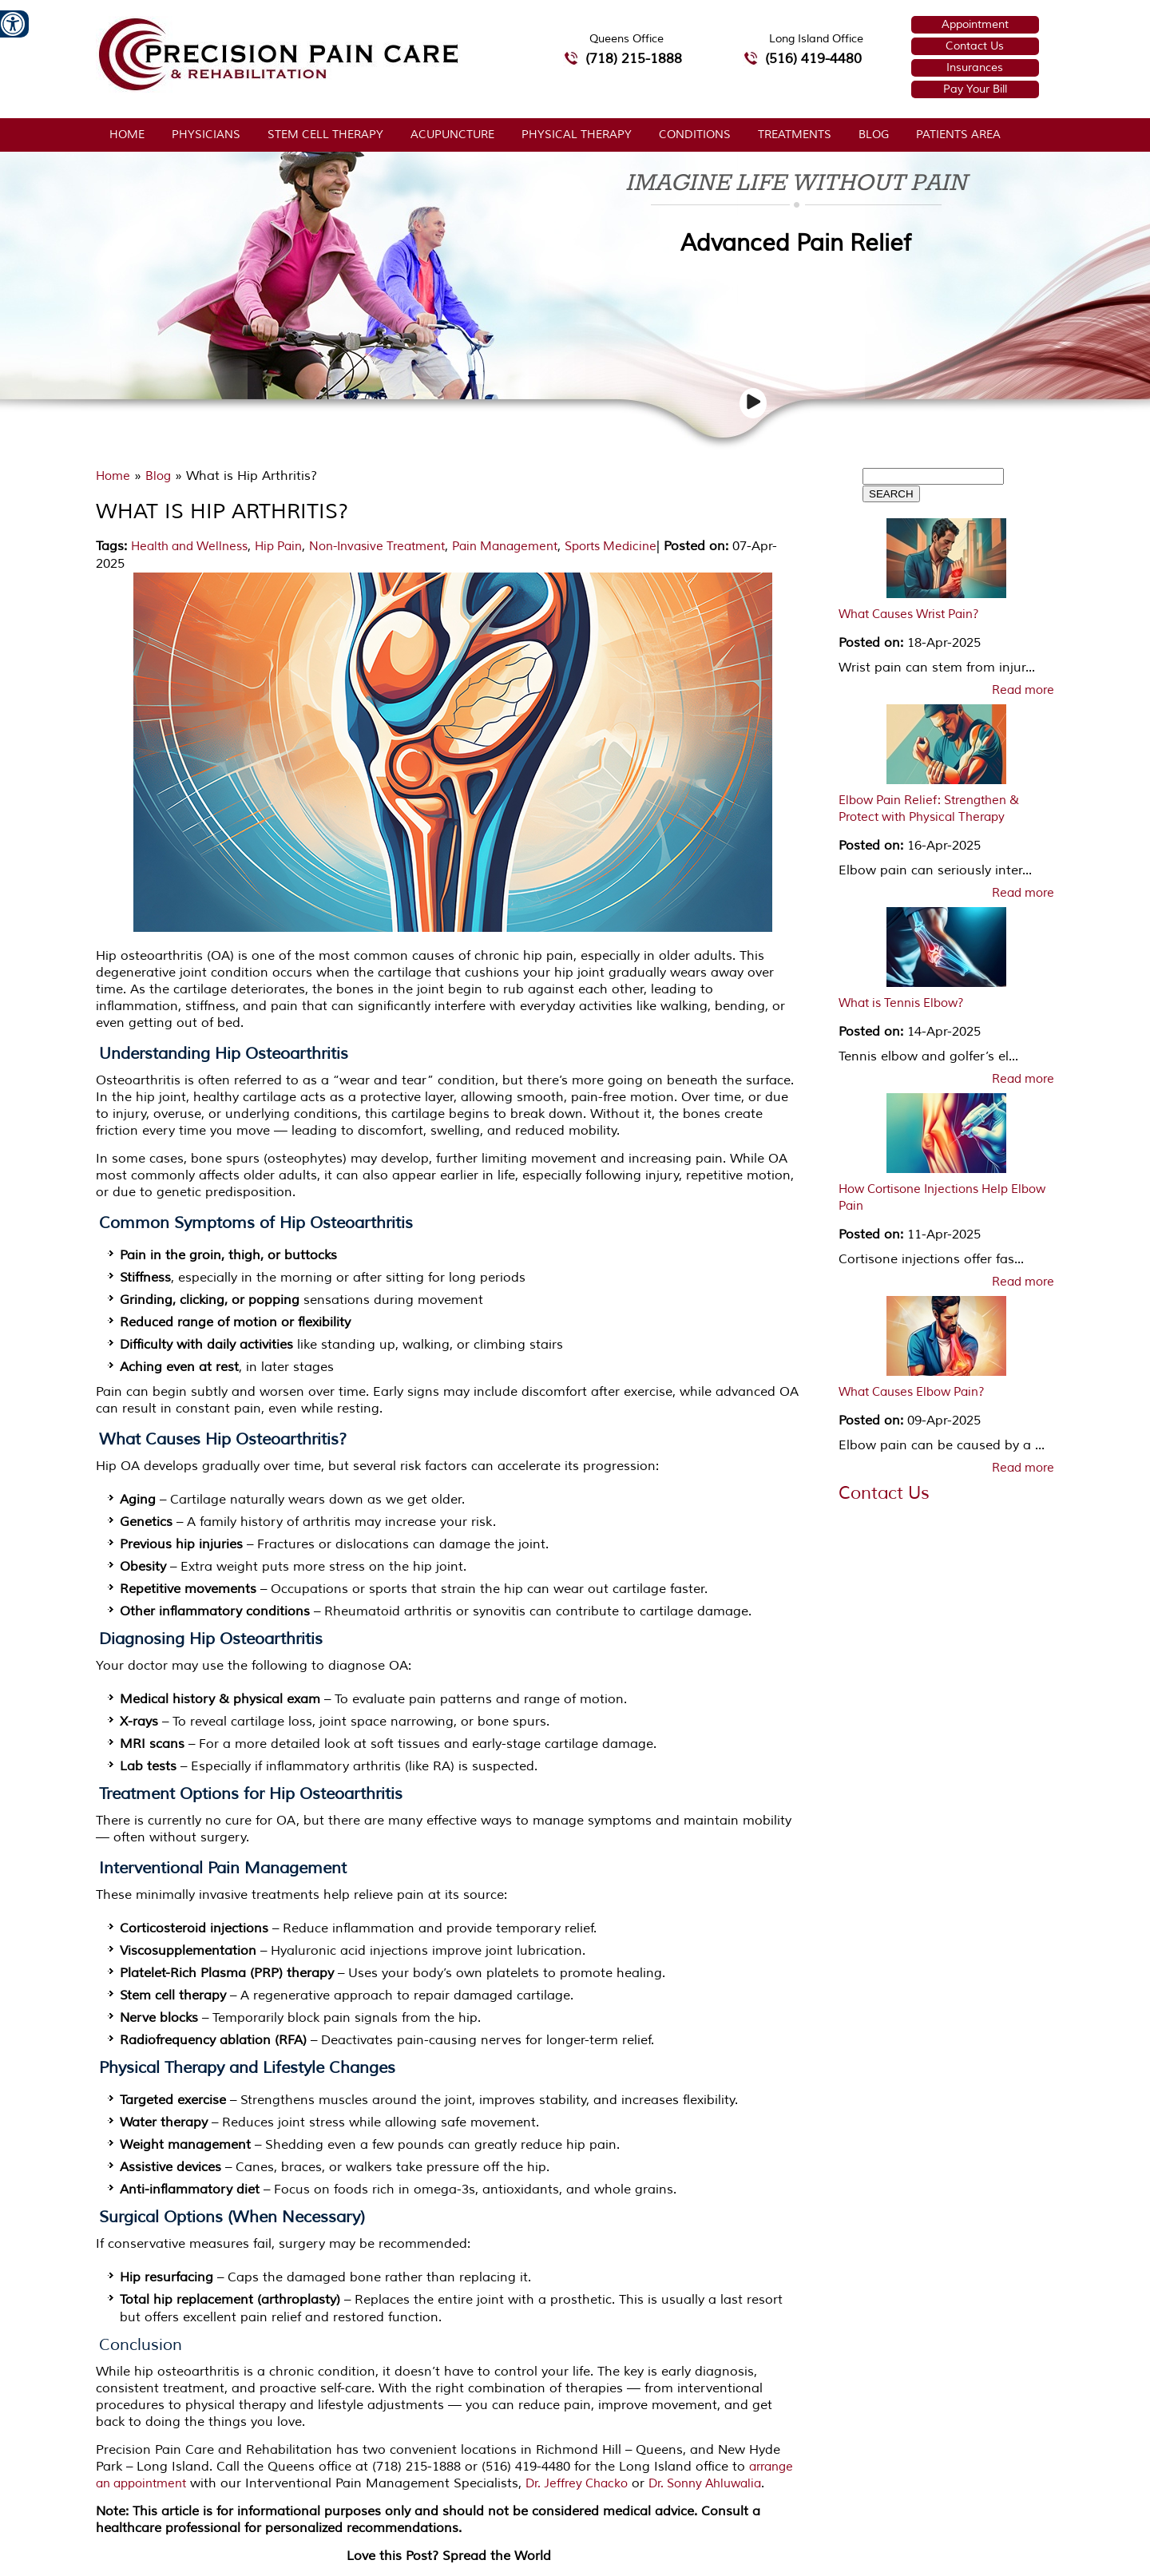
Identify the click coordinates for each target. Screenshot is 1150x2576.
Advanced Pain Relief (795, 243)
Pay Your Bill (975, 89)
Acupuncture (452, 134)
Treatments (794, 134)
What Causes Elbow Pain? (912, 1392)
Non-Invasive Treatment (377, 546)
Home (127, 134)
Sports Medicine (610, 546)
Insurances (974, 67)
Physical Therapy (576, 134)
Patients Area (958, 134)
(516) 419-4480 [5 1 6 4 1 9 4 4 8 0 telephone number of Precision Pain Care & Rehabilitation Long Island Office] (813, 58)
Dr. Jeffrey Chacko (576, 2483)
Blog (874, 134)
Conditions (695, 134)
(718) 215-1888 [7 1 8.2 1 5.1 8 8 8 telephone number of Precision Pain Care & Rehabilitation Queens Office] (633, 58)
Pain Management (504, 546)
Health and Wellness (189, 546)
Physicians (206, 134)
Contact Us (975, 46)
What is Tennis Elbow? (901, 1003)
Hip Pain (278, 546)
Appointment (975, 24)
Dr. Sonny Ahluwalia (704, 2483)
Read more (1023, 691)
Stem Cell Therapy (325, 134)
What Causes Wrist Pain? (909, 614)
